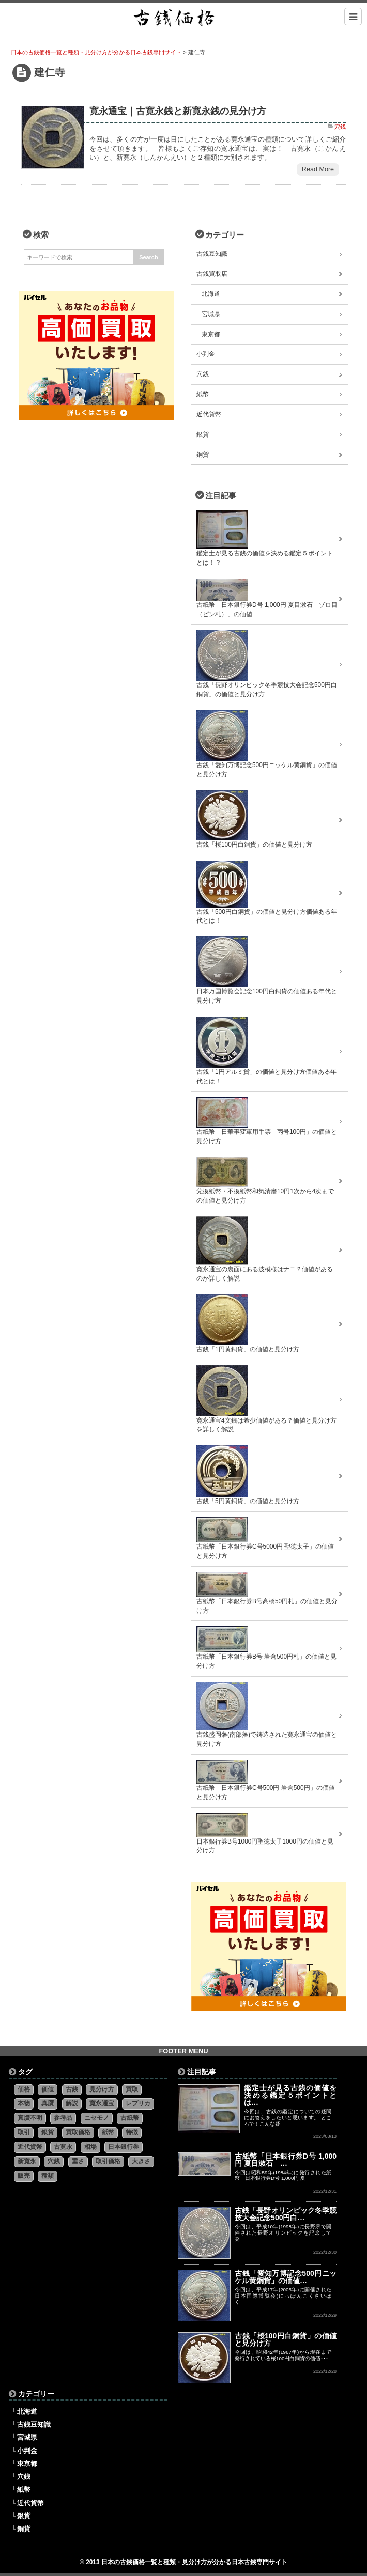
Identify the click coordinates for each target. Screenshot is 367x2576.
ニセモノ (96, 2117)
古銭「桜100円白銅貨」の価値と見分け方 (286, 2339)
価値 (47, 2089)
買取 (132, 2089)
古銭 (72, 2089)
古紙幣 (129, 2117)
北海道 (211, 294)
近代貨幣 (208, 414)
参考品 (63, 2117)
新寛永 (27, 2161)
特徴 (132, 2132)
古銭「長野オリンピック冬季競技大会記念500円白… (286, 2214)
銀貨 (202, 434)
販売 (24, 2175)
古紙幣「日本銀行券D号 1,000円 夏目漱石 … (286, 2159)
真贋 (47, 2103)
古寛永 (63, 2146)
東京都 (211, 334)
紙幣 (202, 394)
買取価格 (78, 2132)
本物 (24, 2103)
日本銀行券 (123, 2146)
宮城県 (211, 314)
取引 (24, 2132)
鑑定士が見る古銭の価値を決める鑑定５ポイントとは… (290, 2095)
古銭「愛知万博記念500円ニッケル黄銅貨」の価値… (286, 2277)
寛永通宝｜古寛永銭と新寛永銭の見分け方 (177, 111)
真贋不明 (30, 2117)
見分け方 (101, 2089)
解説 (72, 2103)
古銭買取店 (211, 273)
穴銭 (340, 126)
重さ (78, 2161)
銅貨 (202, 454)
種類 (47, 2175)
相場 (90, 2146)
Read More (318, 169)
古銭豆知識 (211, 253)
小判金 (205, 353)
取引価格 (108, 2161)
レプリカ (138, 2103)
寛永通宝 (101, 2103)
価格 (24, 2089)
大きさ (141, 2161)
